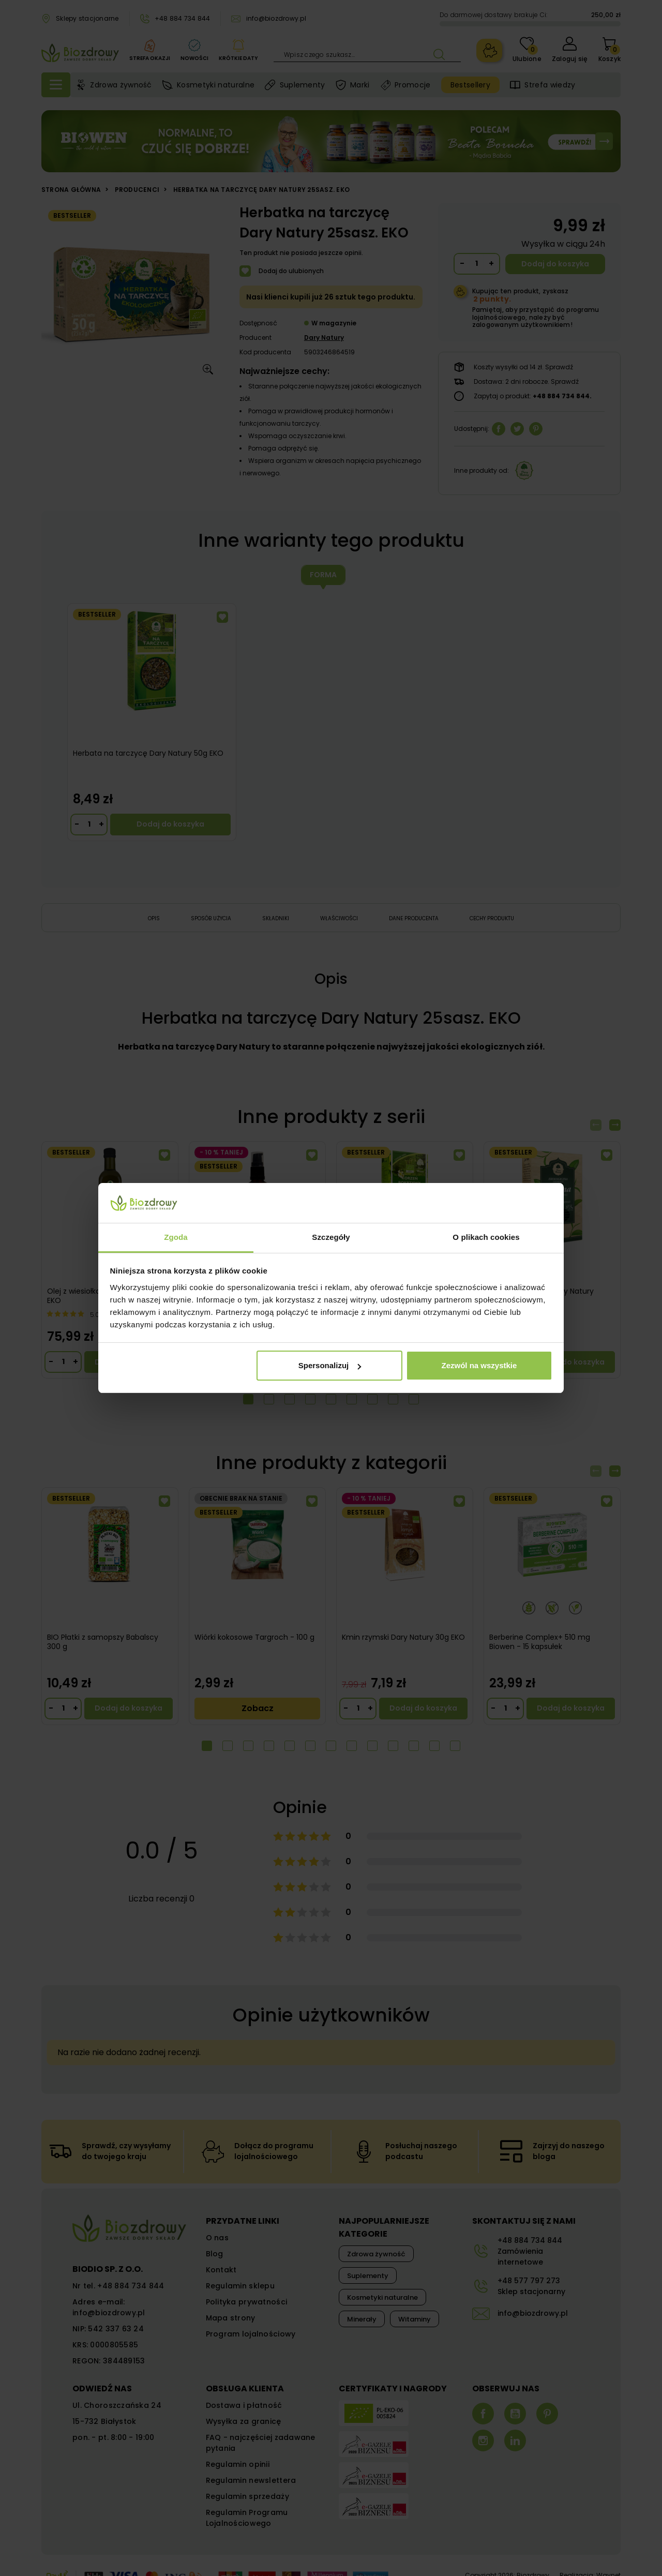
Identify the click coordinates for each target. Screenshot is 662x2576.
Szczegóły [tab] (331, 1237)
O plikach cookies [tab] (486, 1237)
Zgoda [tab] (176, 1237)
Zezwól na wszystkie (479, 1365)
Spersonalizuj (330, 1365)
